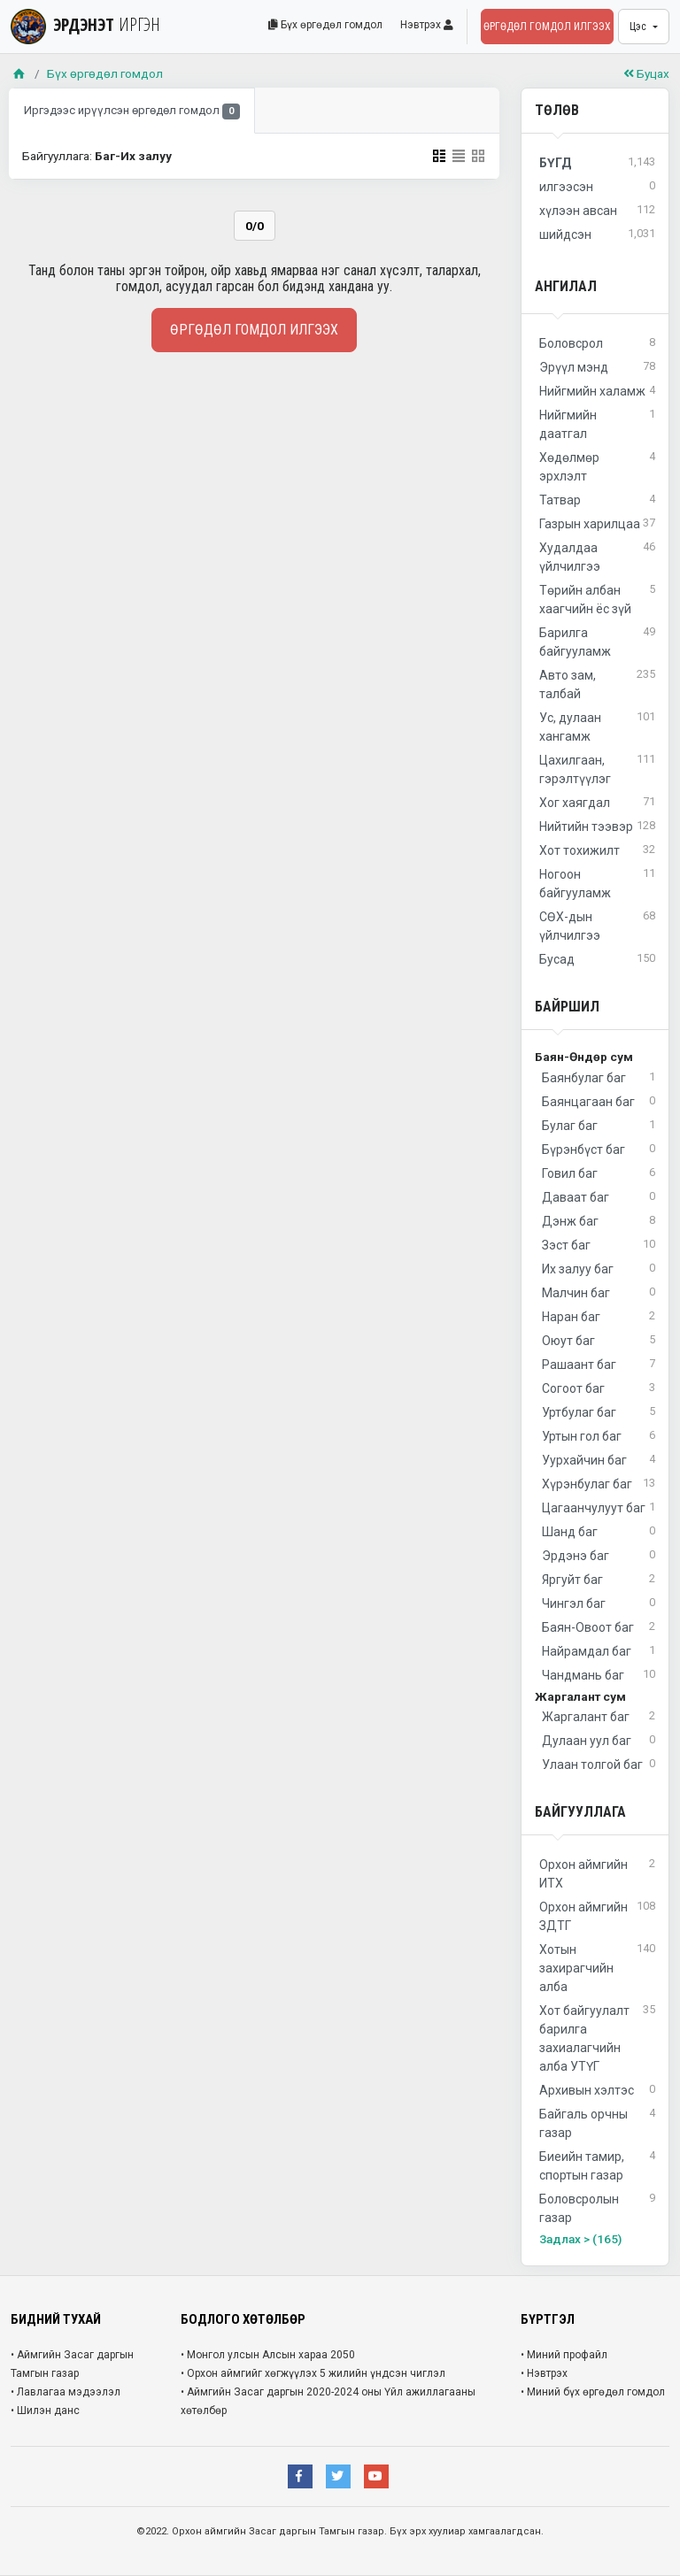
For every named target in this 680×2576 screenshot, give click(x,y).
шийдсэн (597, 235)
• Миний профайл (564, 2355)
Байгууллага (580, 1811)
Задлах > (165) (580, 2239)
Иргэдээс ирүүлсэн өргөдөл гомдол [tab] (132, 112)
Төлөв (557, 110)
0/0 (254, 226)
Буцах (646, 73)
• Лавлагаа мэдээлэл (65, 2392)
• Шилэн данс (45, 2410)
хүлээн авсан (597, 211)
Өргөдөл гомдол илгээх (547, 26)
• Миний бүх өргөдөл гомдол (593, 2392)
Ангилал (566, 286)
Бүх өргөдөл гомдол (325, 25)
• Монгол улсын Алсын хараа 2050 (268, 2355)
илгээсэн (597, 187)
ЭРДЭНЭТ (85, 24)
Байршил (567, 1006)
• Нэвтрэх (544, 2373)
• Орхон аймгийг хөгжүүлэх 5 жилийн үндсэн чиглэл (313, 2373)
